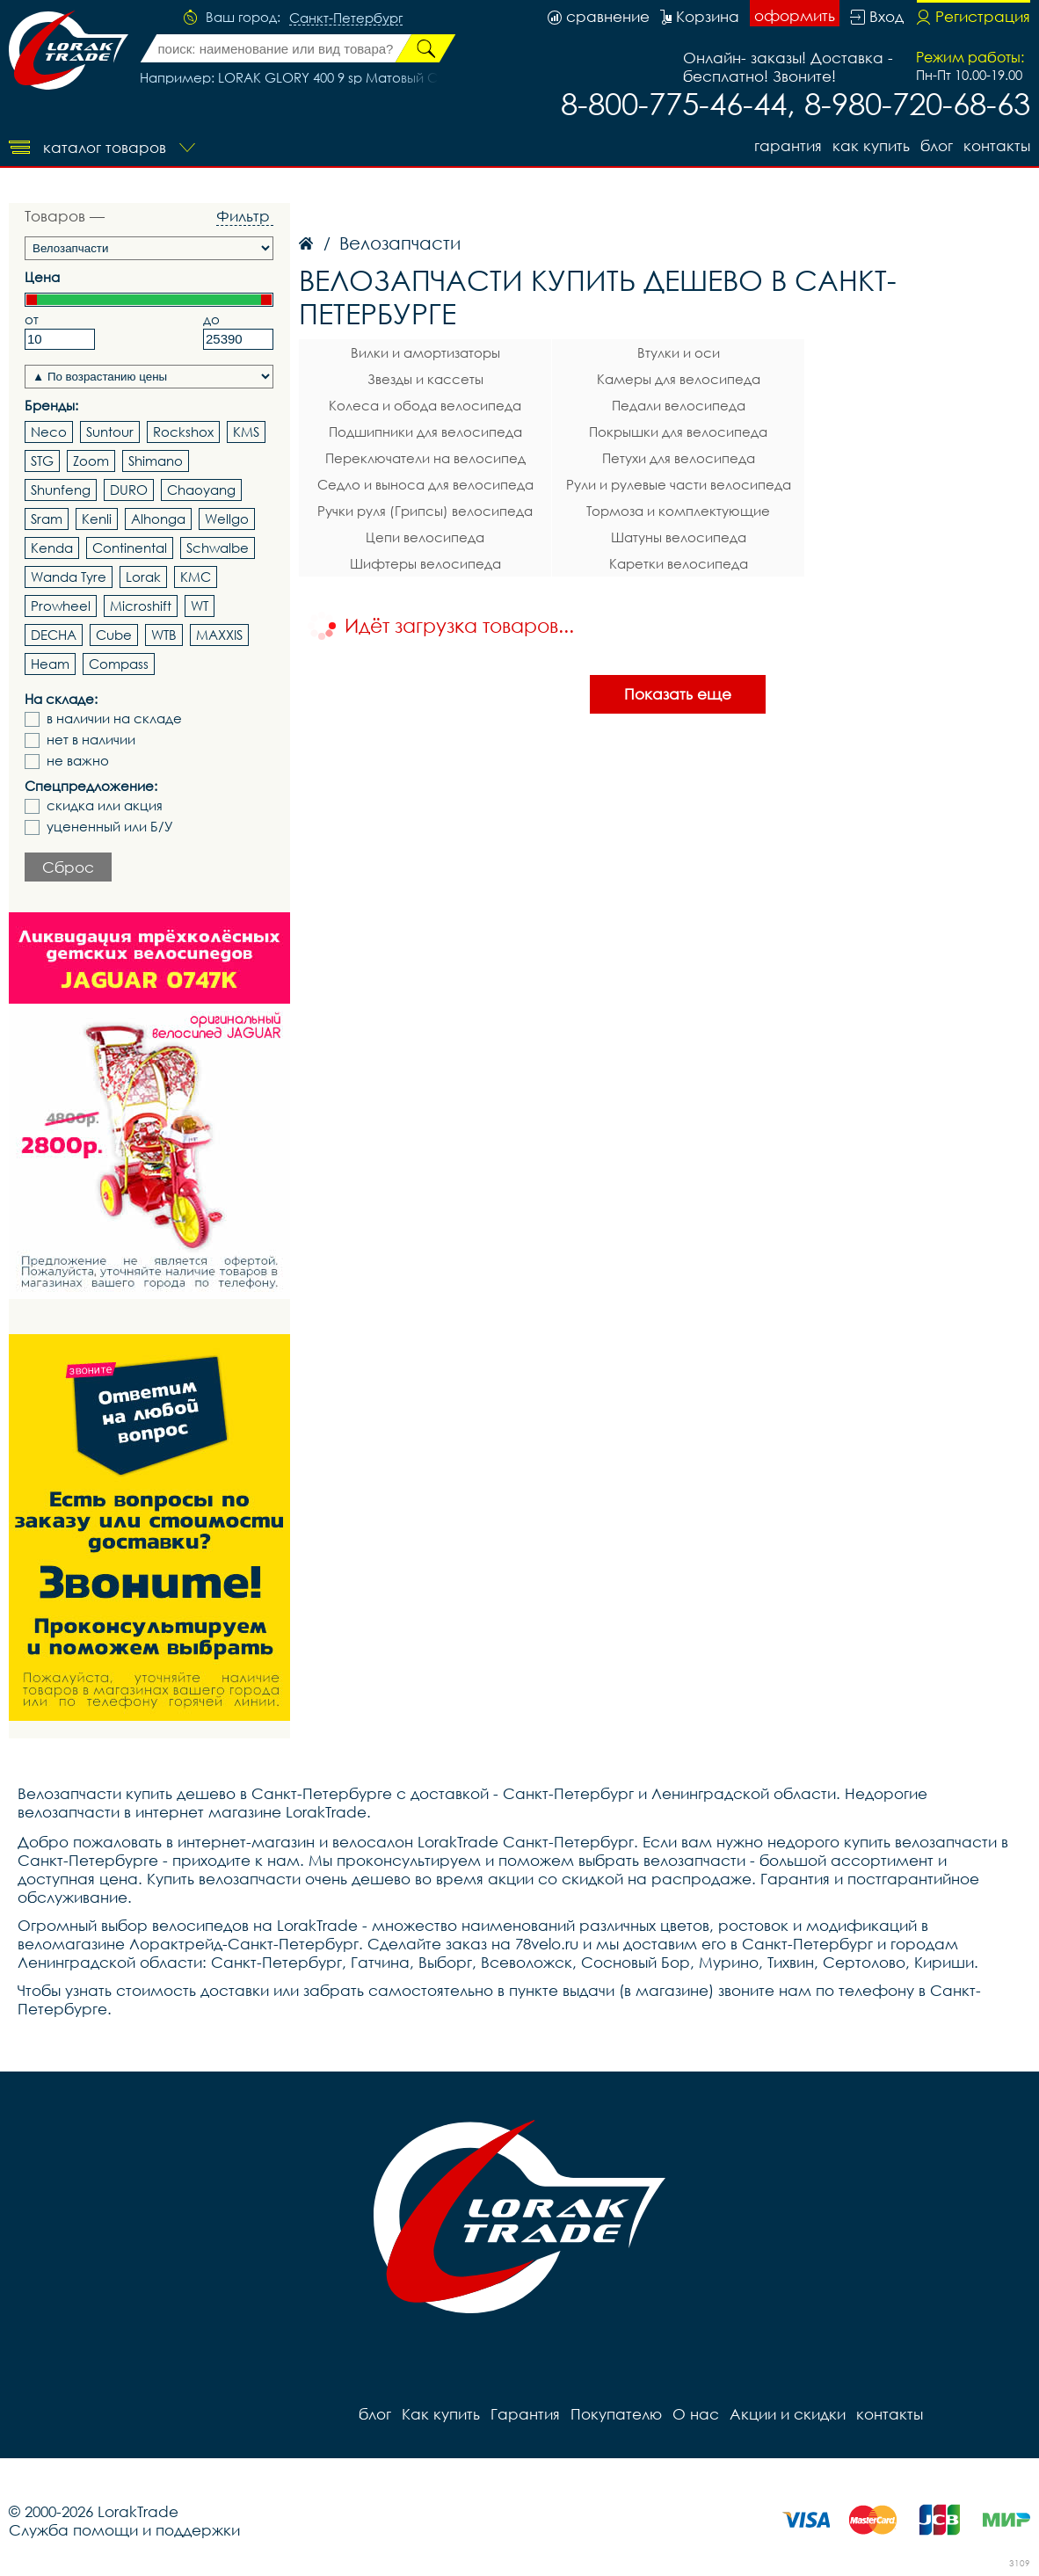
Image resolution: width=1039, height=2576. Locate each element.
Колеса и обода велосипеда (425, 405)
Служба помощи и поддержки (124, 2530)
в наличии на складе (114, 718)
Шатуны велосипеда (678, 537)
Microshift (140, 605)
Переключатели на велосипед (425, 458)
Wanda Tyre (68, 576)
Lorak (143, 576)
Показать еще (677, 694)
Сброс (68, 867)
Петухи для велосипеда (678, 458)
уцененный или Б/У (110, 826)
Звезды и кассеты (425, 379)
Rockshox (183, 431)
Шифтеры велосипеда (425, 563)
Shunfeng (61, 489)
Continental (129, 547)
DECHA (53, 634)
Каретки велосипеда (678, 563)
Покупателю (616, 2414)
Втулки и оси (678, 352)
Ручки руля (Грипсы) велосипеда (425, 511)
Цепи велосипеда (425, 537)
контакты (996, 145)
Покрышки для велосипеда (678, 431)
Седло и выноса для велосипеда (425, 484)
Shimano (155, 460)
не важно (78, 760)
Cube (114, 634)
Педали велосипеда (678, 405)
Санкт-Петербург (346, 18)
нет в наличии (91, 739)
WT (199, 605)
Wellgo (227, 518)
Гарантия (788, 145)
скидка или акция (105, 805)
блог (936, 145)
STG (42, 460)
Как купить (871, 145)
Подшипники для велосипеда (425, 431)
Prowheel (61, 605)
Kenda (52, 547)
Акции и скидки (788, 2414)
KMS (246, 431)
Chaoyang (201, 489)
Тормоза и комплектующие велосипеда (678, 513)
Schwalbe (217, 547)
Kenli (97, 518)
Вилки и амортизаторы (425, 352)
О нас (695, 2414)
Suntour (110, 431)
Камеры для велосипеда (678, 379)
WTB (164, 634)
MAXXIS (219, 634)
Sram (46, 518)
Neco (49, 431)
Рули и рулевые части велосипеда (678, 484)
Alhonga (158, 518)
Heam (50, 663)
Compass (119, 663)
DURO (129, 489)
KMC (195, 576)
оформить (794, 15)
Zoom (91, 460)
